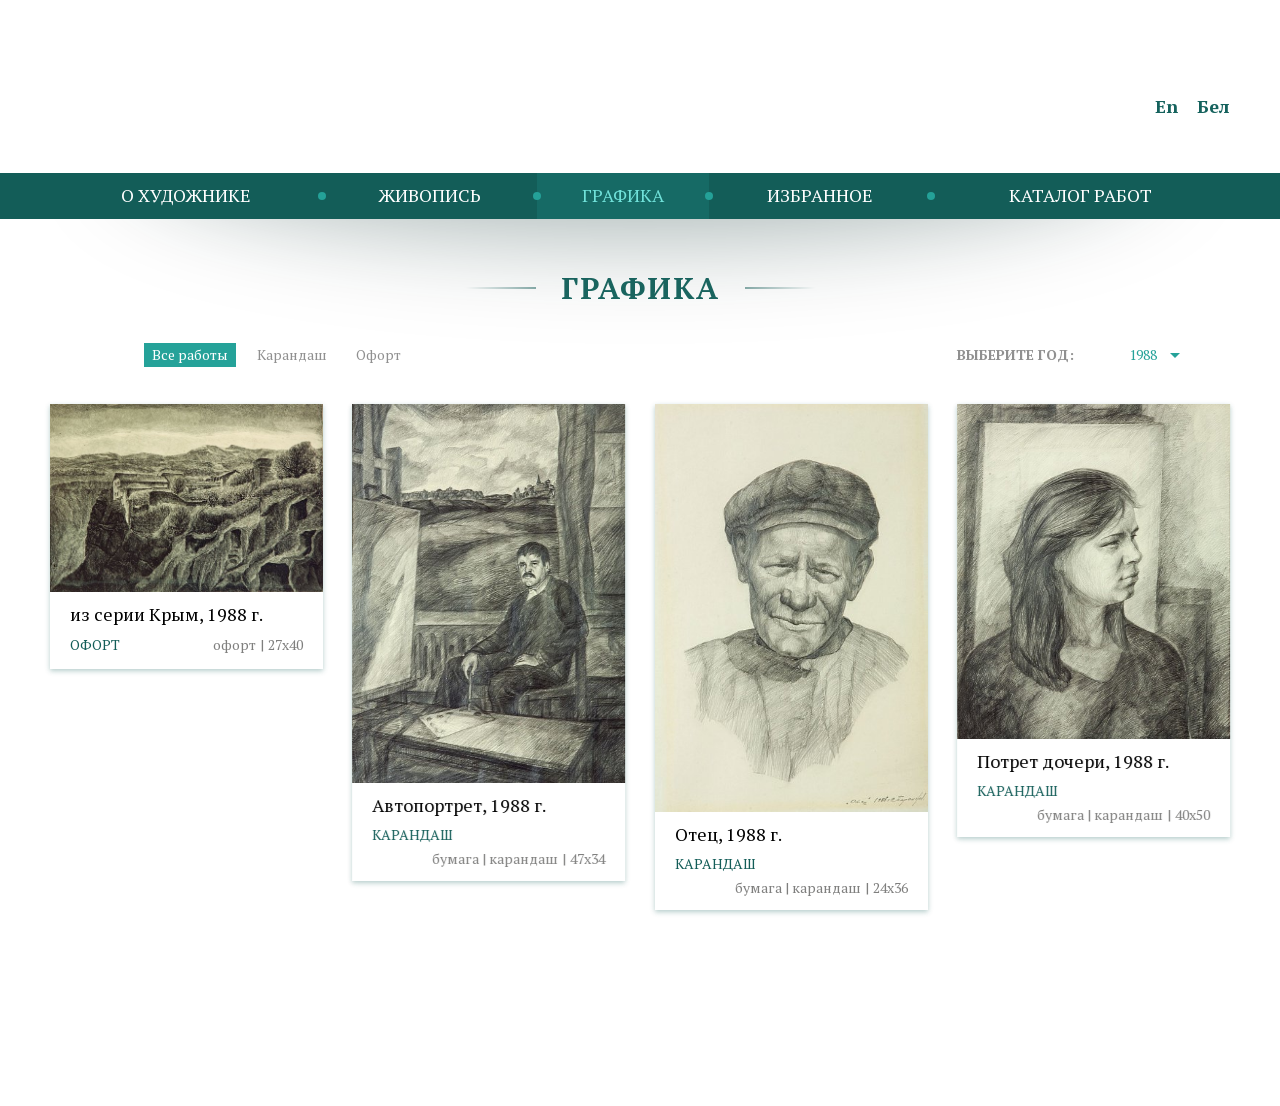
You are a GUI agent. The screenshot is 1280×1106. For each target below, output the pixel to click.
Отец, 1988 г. (728, 834)
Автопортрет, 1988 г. (459, 805)
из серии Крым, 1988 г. (166, 614)
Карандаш (292, 354)
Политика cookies (235, 1051)
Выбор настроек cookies (395, 1051)
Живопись (429, 195)
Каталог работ (1080, 195)
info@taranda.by (103, 1051)
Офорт (378, 354)
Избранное (820, 195)
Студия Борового (1171, 1080)
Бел (1213, 106)
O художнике (186, 195)
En (1166, 106)
